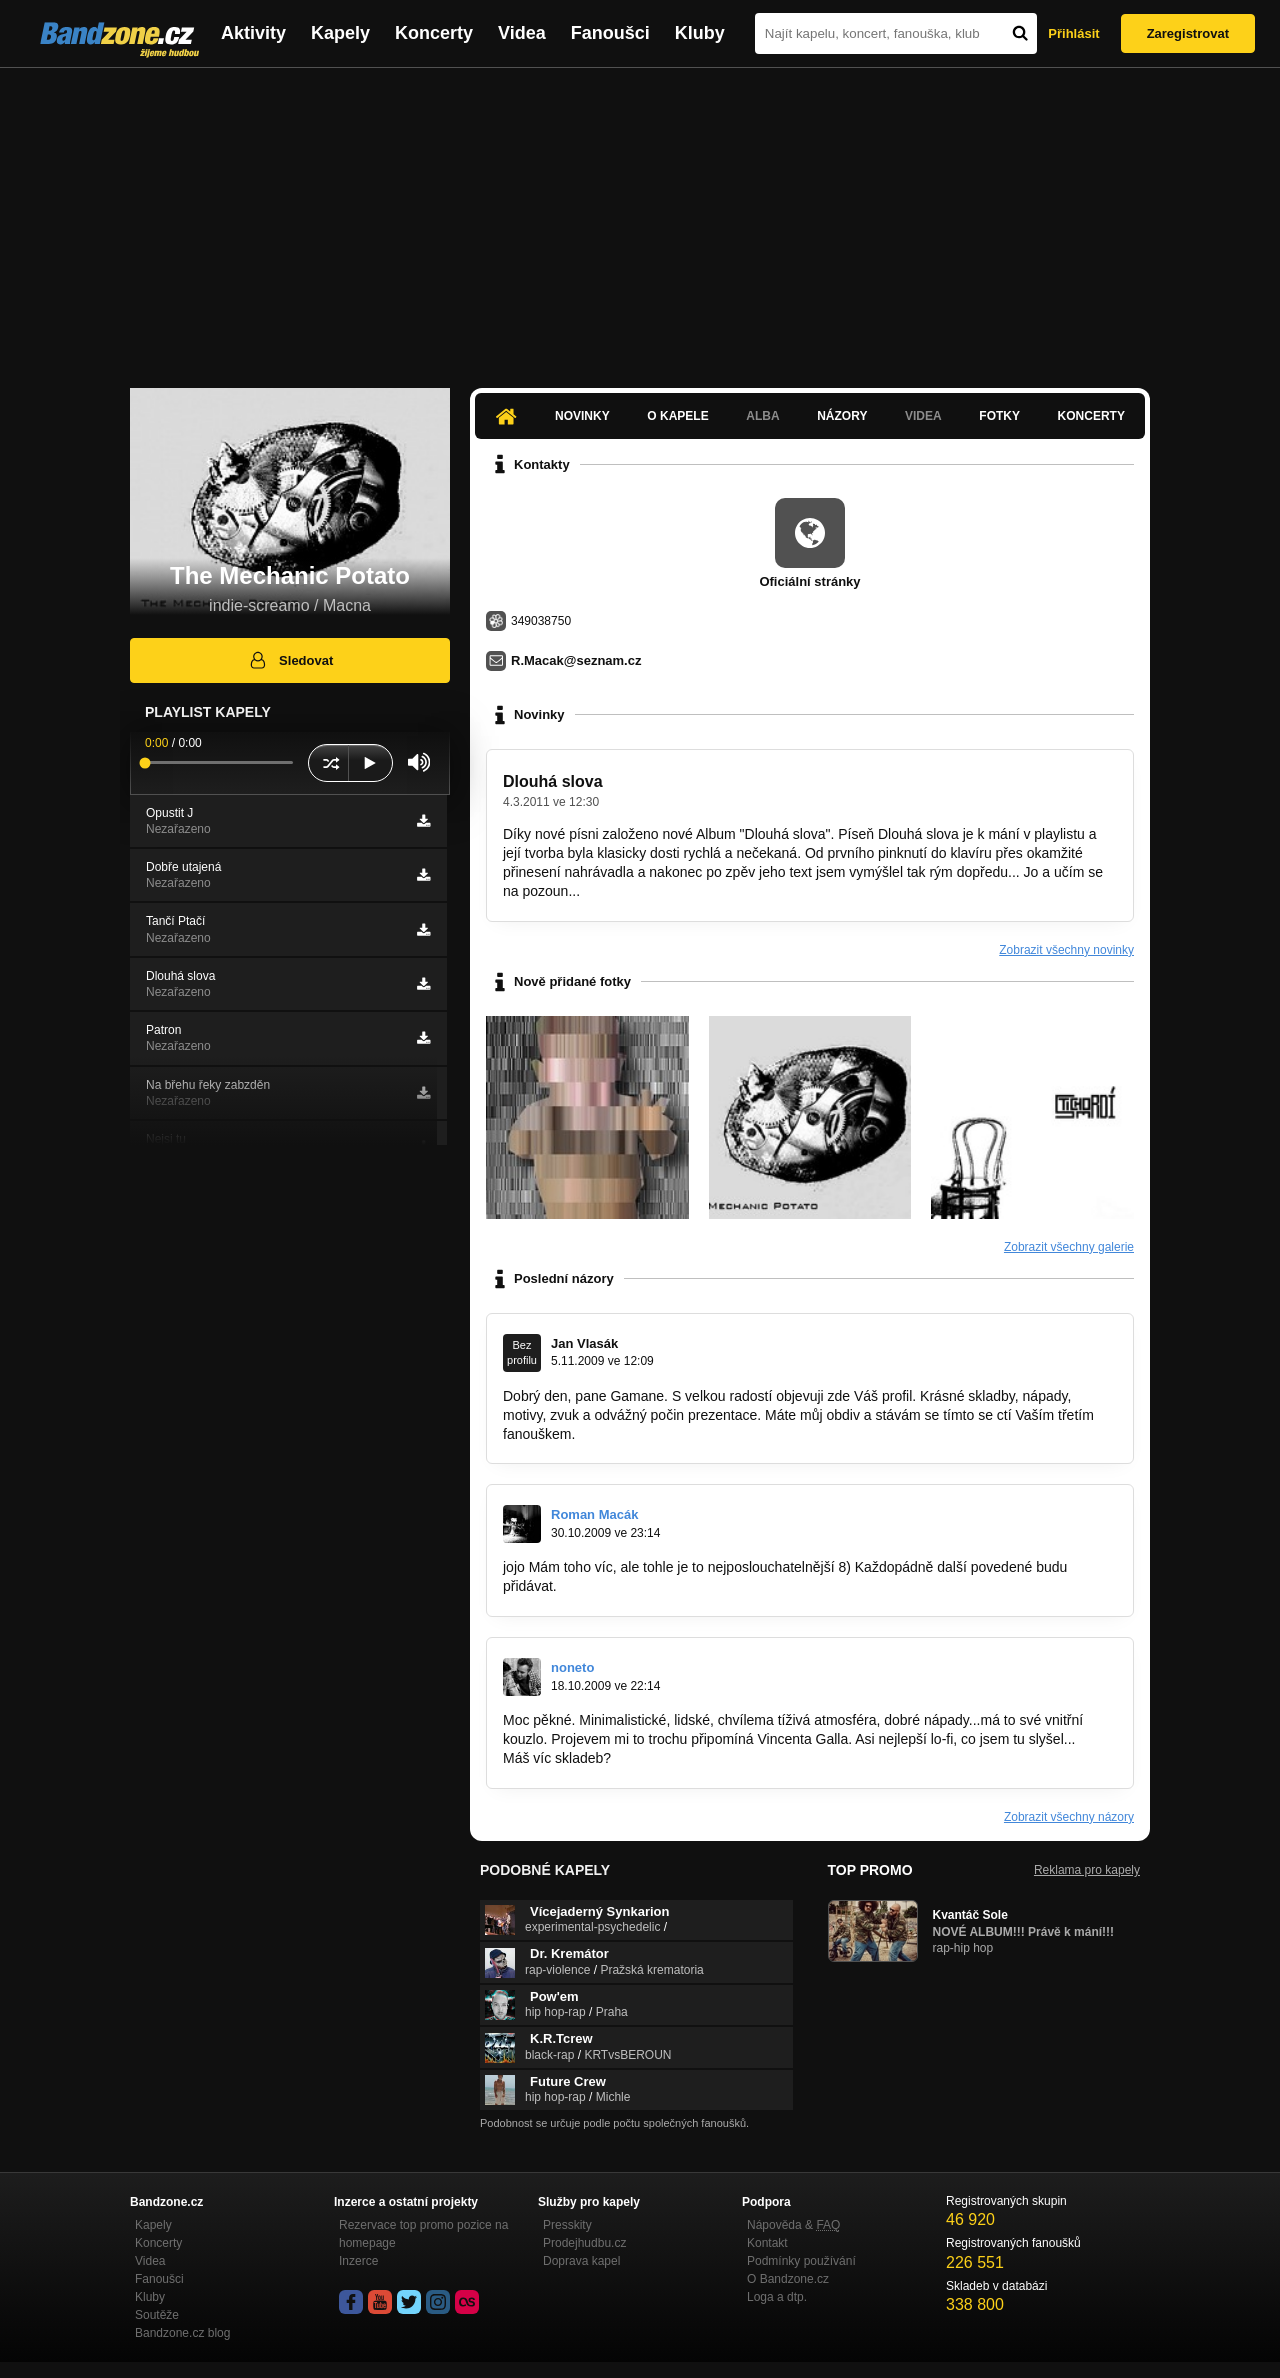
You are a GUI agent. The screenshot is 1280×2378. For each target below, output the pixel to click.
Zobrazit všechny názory (1069, 1817)
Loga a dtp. (777, 2297)
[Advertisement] (640, 218)
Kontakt (767, 2243)
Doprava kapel (581, 2261)
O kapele (677, 416)
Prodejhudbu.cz (584, 2243)
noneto (572, 1667)
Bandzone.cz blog (182, 2333)
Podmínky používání (801, 2261)
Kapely (340, 33)
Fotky (999, 416)
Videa (522, 33)
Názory (842, 416)
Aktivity (253, 33)
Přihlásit (1073, 33)
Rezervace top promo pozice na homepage (423, 2234)
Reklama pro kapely (1087, 1870)
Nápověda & (793, 2225)
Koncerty (434, 33)
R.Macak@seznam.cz (576, 660)
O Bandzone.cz (788, 2279)
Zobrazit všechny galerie (1069, 1247)
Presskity (567, 2225)
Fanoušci (610, 33)
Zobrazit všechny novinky (1066, 950)
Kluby (700, 33)
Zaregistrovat (1188, 33)
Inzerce (358, 2261)
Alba (762, 416)
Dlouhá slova (553, 781)
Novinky (582, 416)
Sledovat (290, 660)
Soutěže (157, 2315)
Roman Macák (594, 1514)
